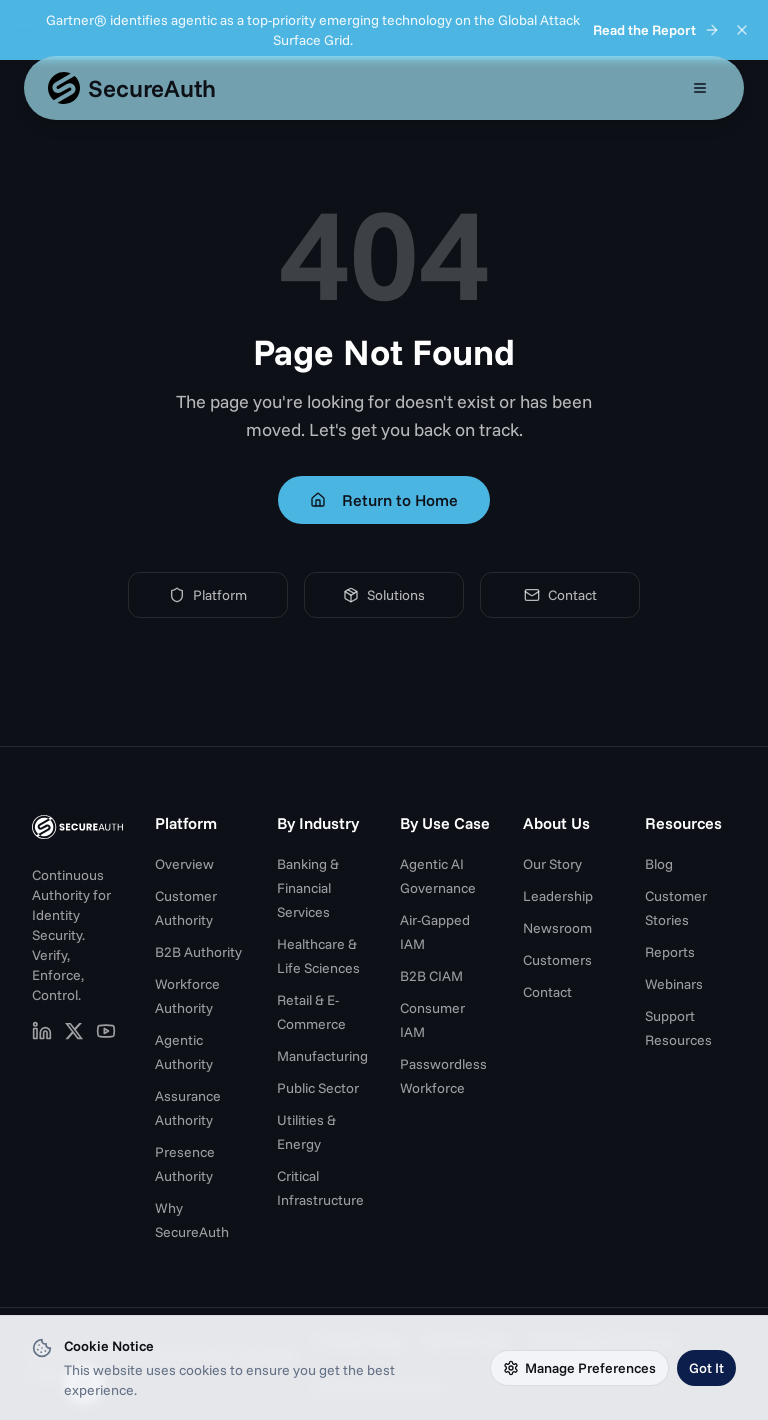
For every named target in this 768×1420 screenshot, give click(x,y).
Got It (706, 1368)
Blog (659, 864)
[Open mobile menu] (700, 88)
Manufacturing (322, 1056)
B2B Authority (198, 952)
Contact (560, 595)
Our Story (552, 864)
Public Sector (318, 1088)
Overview (184, 864)
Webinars (674, 984)
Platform (208, 595)
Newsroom (557, 928)
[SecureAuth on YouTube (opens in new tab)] (106, 1031)
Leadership (558, 896)
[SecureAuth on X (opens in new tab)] (74, 1031)
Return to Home (384, 500)
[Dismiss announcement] (742, 30)
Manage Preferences (579, 1368)
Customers (557, 960)
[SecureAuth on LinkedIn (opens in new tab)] (42, 1031)
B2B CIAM (431, 976)
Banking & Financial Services (308, 888)
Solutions (384, 595)
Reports (670, 952)
